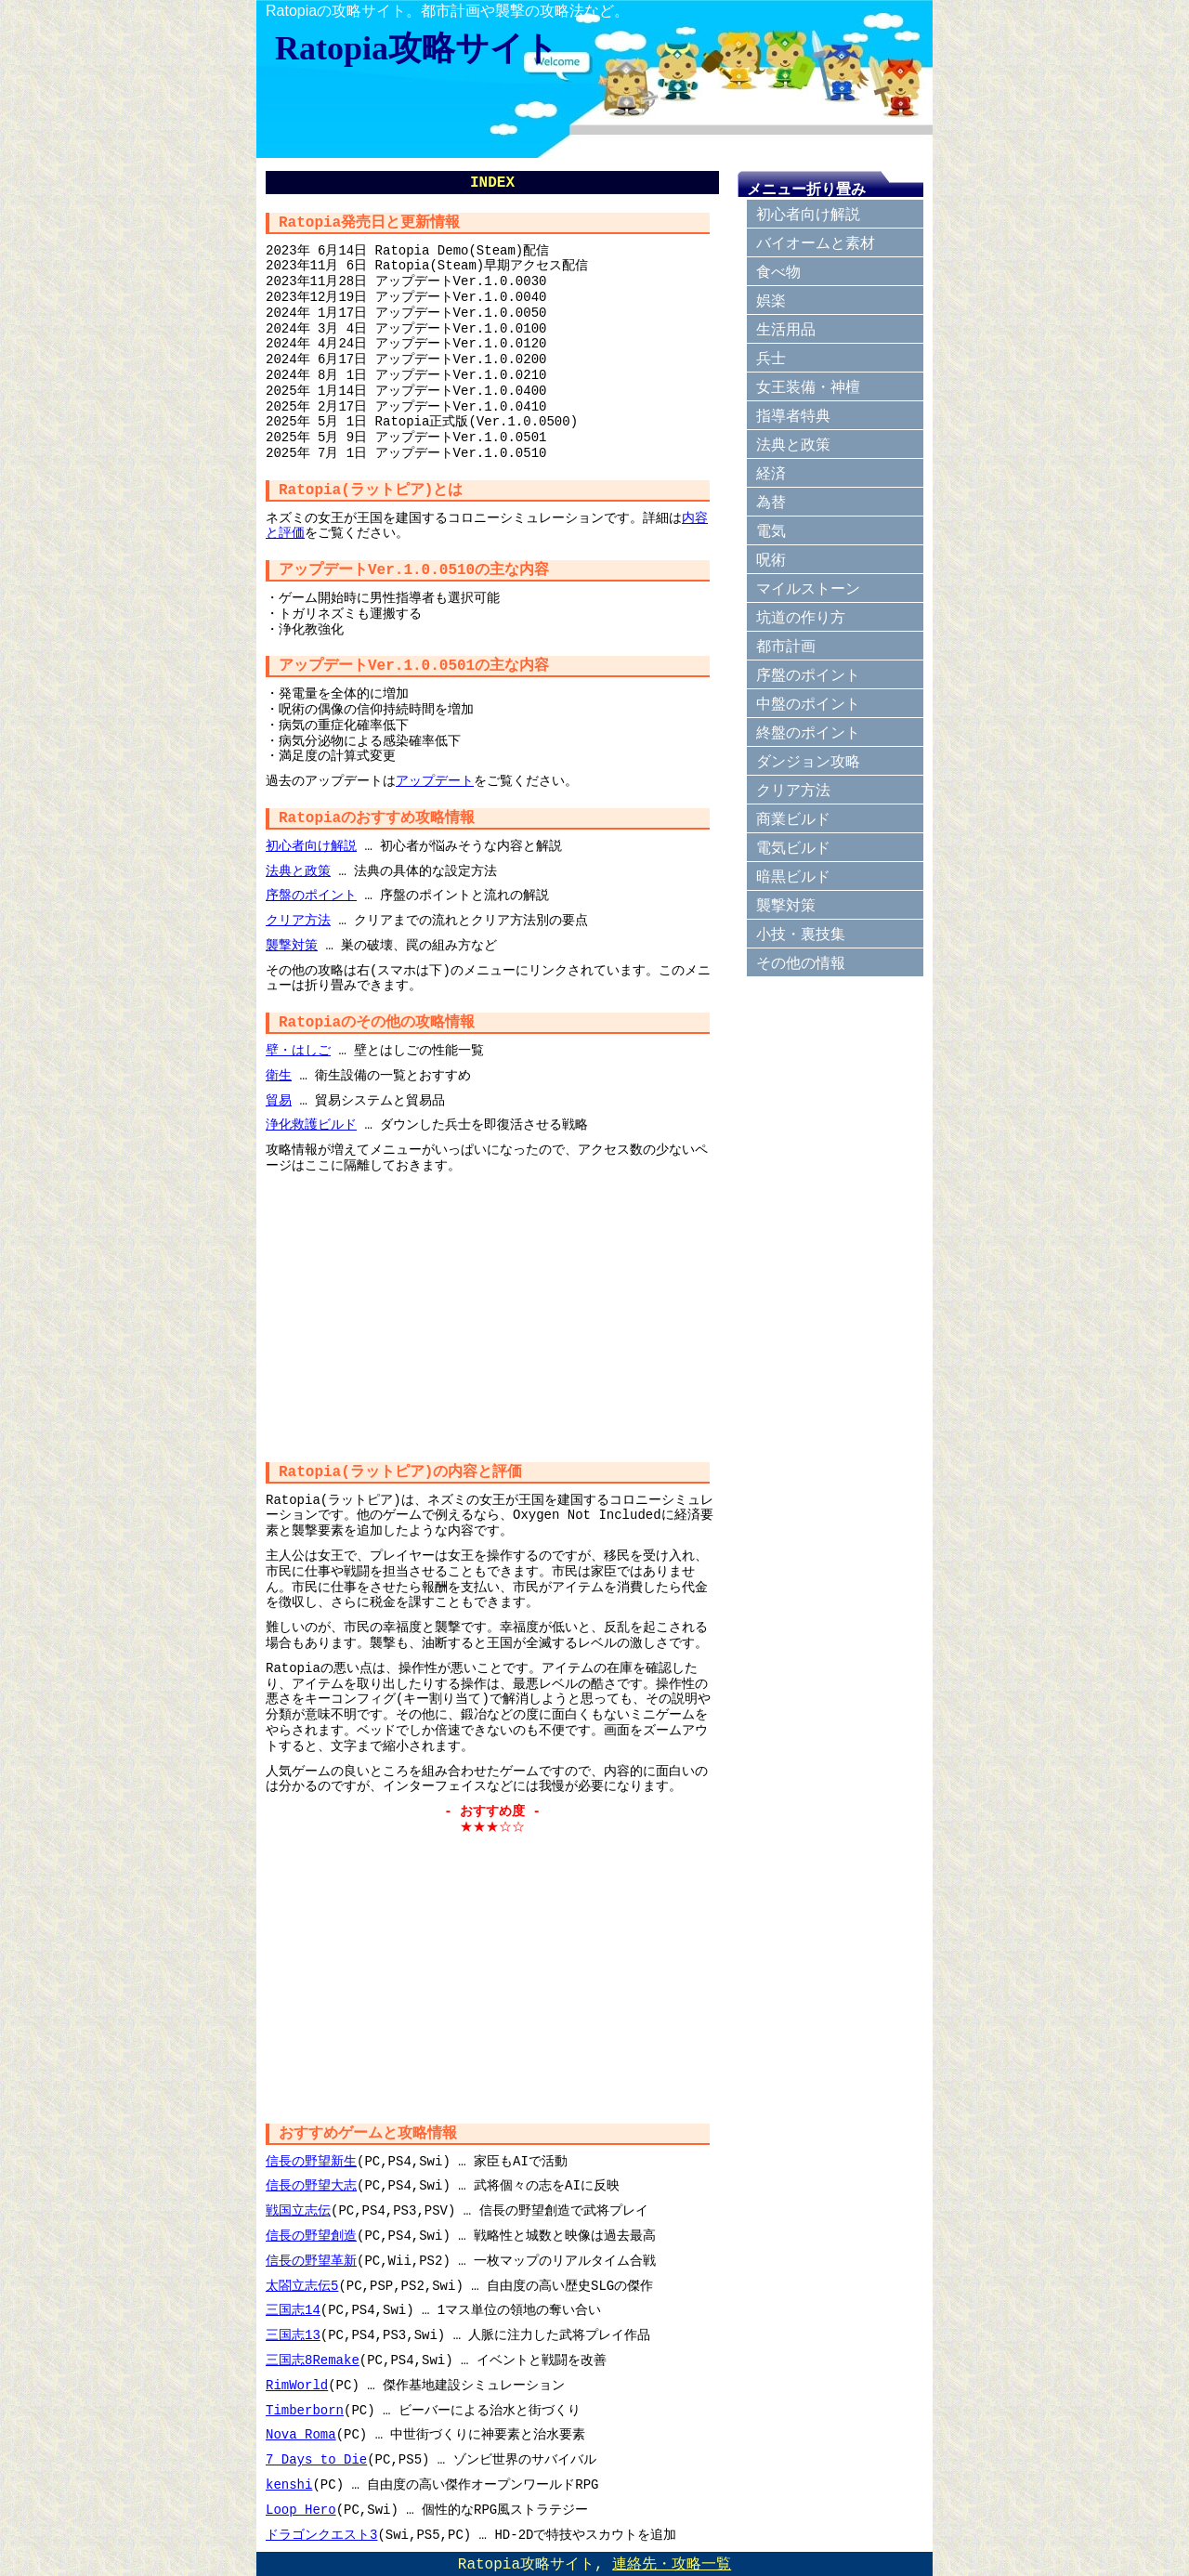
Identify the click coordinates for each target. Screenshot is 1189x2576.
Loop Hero (301, 2509)
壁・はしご (298, 1050)
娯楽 (771, 300)
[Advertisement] (492, 1313)
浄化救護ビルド (311, 1124)
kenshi (289, 2484)
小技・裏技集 (800, 934)
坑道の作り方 (800, 617)
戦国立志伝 (298, 2210)
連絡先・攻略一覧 (671, 2565)
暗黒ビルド (793, 876)
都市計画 (786, 646)
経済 (771, 473)
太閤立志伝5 (302, 2286)
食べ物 (778, 272)
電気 (771, 531)
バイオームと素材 (815, 243)
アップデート (435, 781)
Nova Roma (301, 2434)
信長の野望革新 (311, 2260)
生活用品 (786, 329)
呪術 (771, 560)
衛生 (279, 1075)
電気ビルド (793, 848)
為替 (771, 502)
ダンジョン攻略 (808, 761)
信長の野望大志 (311, 2185)
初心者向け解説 (311, 846)
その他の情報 (800, 963)
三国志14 (293, 2310)
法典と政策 (298, 871)
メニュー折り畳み (806, 189)
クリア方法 (298, 920)
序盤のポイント (311, 895)
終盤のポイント (808, 732)
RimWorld (297, 2385)
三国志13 (293, 2335)
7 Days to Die (316, 2459)
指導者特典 (793, 416)
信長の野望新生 (311, 2161)
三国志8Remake (312, 2360)
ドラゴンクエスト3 (321, 2534)
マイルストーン (808, 588)
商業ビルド (793, 819)
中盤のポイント (808, 704)
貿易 (279, 1100)
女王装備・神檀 (808, 387)
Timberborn (305, 2410)
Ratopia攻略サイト (416, 48)
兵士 (771, 358)
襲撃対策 (292, 945)
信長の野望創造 (311, 2235)
